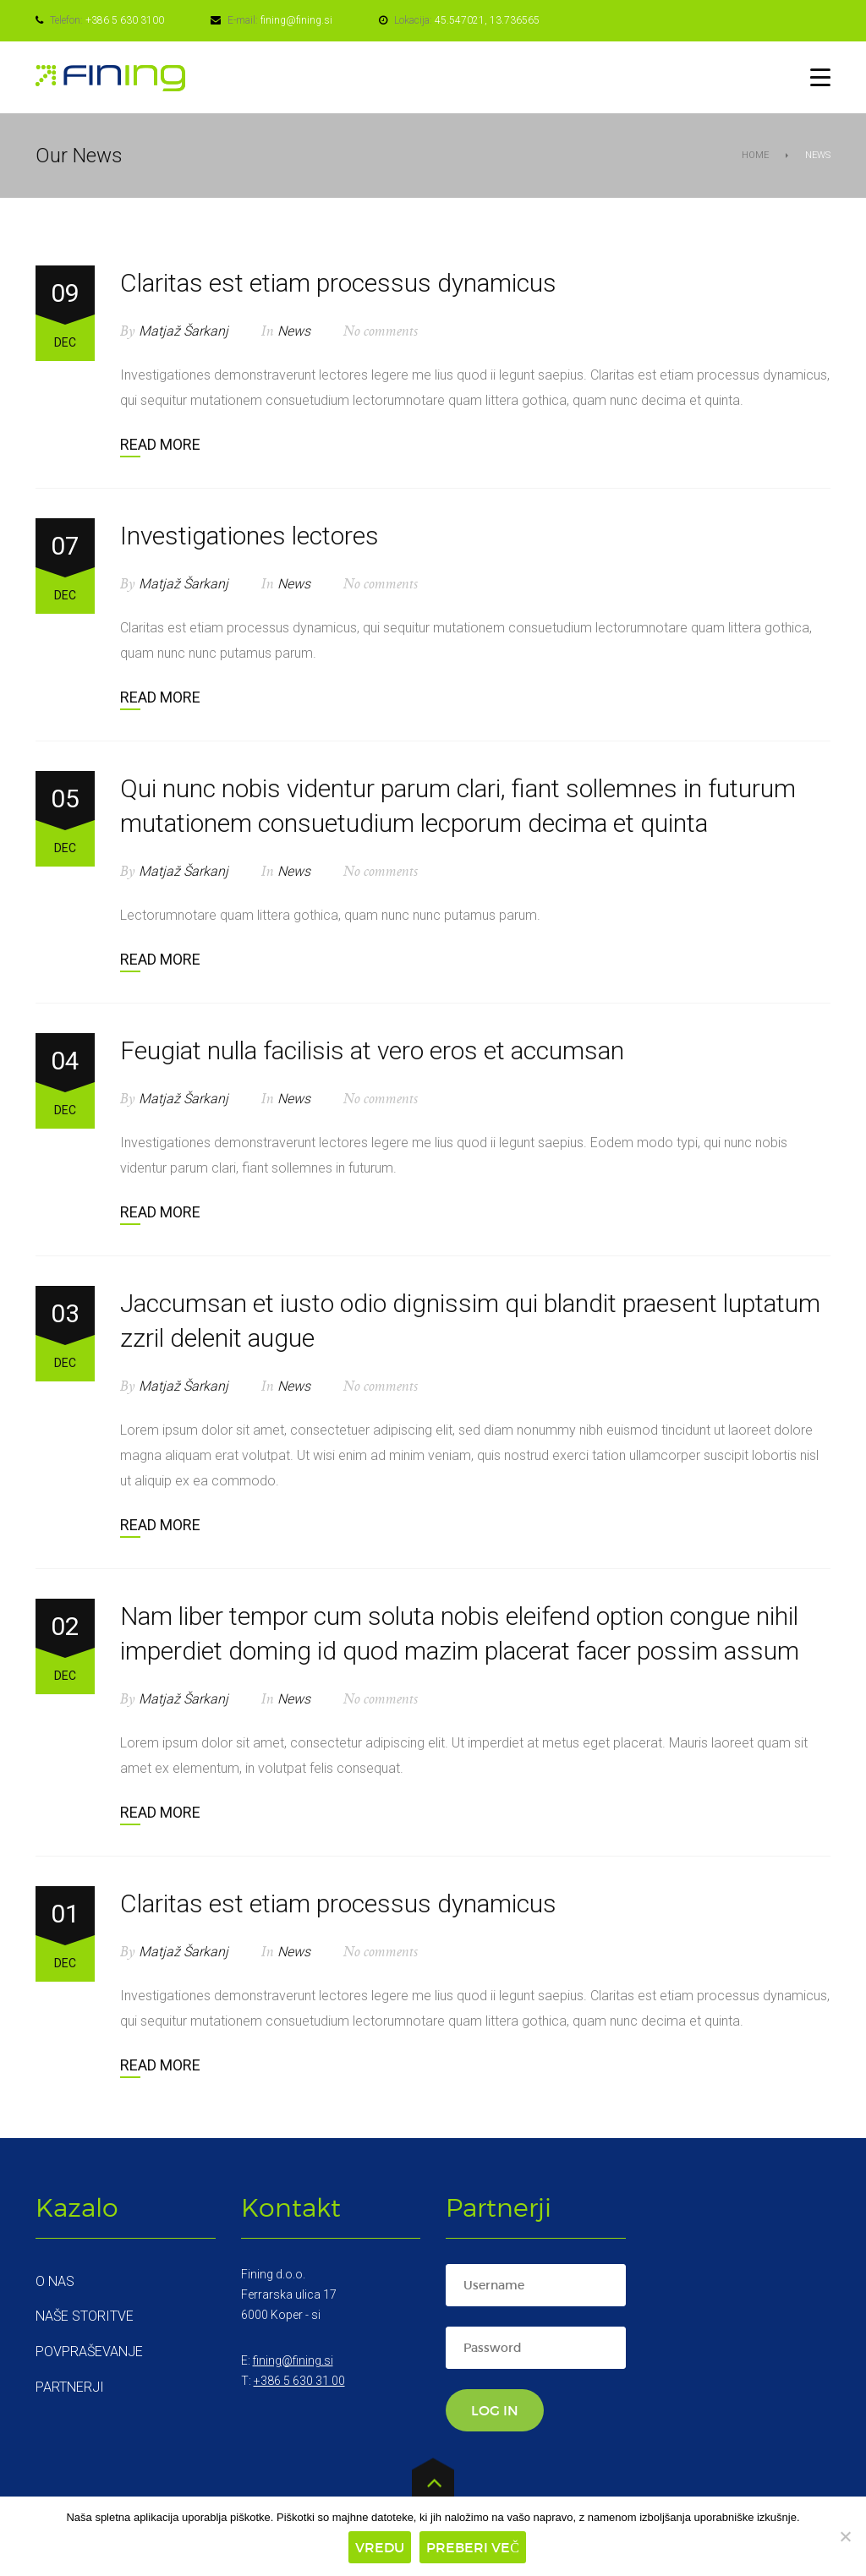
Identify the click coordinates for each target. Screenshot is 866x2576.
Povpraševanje (89, 2352)
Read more (160, 444)
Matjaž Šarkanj (183, 331)
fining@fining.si (296, 20)
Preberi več (472, 2547)
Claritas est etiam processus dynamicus (338, 283)
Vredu (379, 2547)
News (293, 331)
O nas (55, 2281)
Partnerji (70, 2387)
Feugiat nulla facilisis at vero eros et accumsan (372, 1050)
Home (755, 155)
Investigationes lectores (249, 535)
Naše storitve (85, 2316)
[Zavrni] (844, 2536)
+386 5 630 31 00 (299, 2380)
